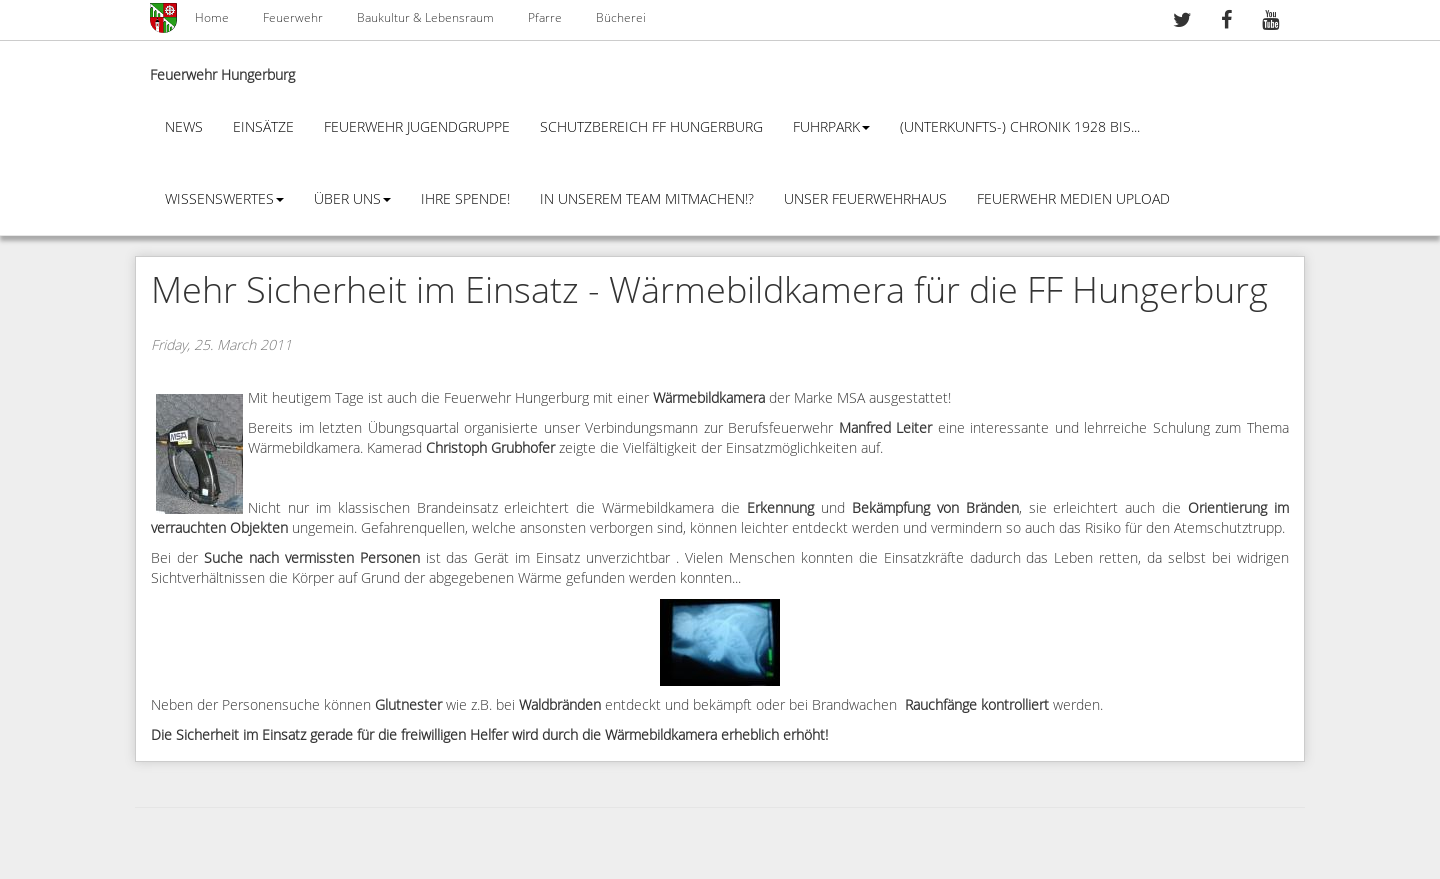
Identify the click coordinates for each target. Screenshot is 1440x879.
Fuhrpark (831, 127)
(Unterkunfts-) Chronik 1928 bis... (1020, 127)
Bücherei (621, 18)
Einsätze (263, 127)
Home (212, 18)
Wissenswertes (224, 199)
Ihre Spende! (465, 199)
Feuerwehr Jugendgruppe (417, 127)
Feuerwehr (293, 18)
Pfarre (545, 18)
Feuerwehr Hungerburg (222, 75)
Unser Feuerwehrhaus (865, 199)
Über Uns (352, 199)
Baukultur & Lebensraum (425, 18)
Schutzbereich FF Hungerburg (651, 127)
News (184, 127)
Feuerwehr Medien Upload (1073, 199)
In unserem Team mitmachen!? (647, 199)
